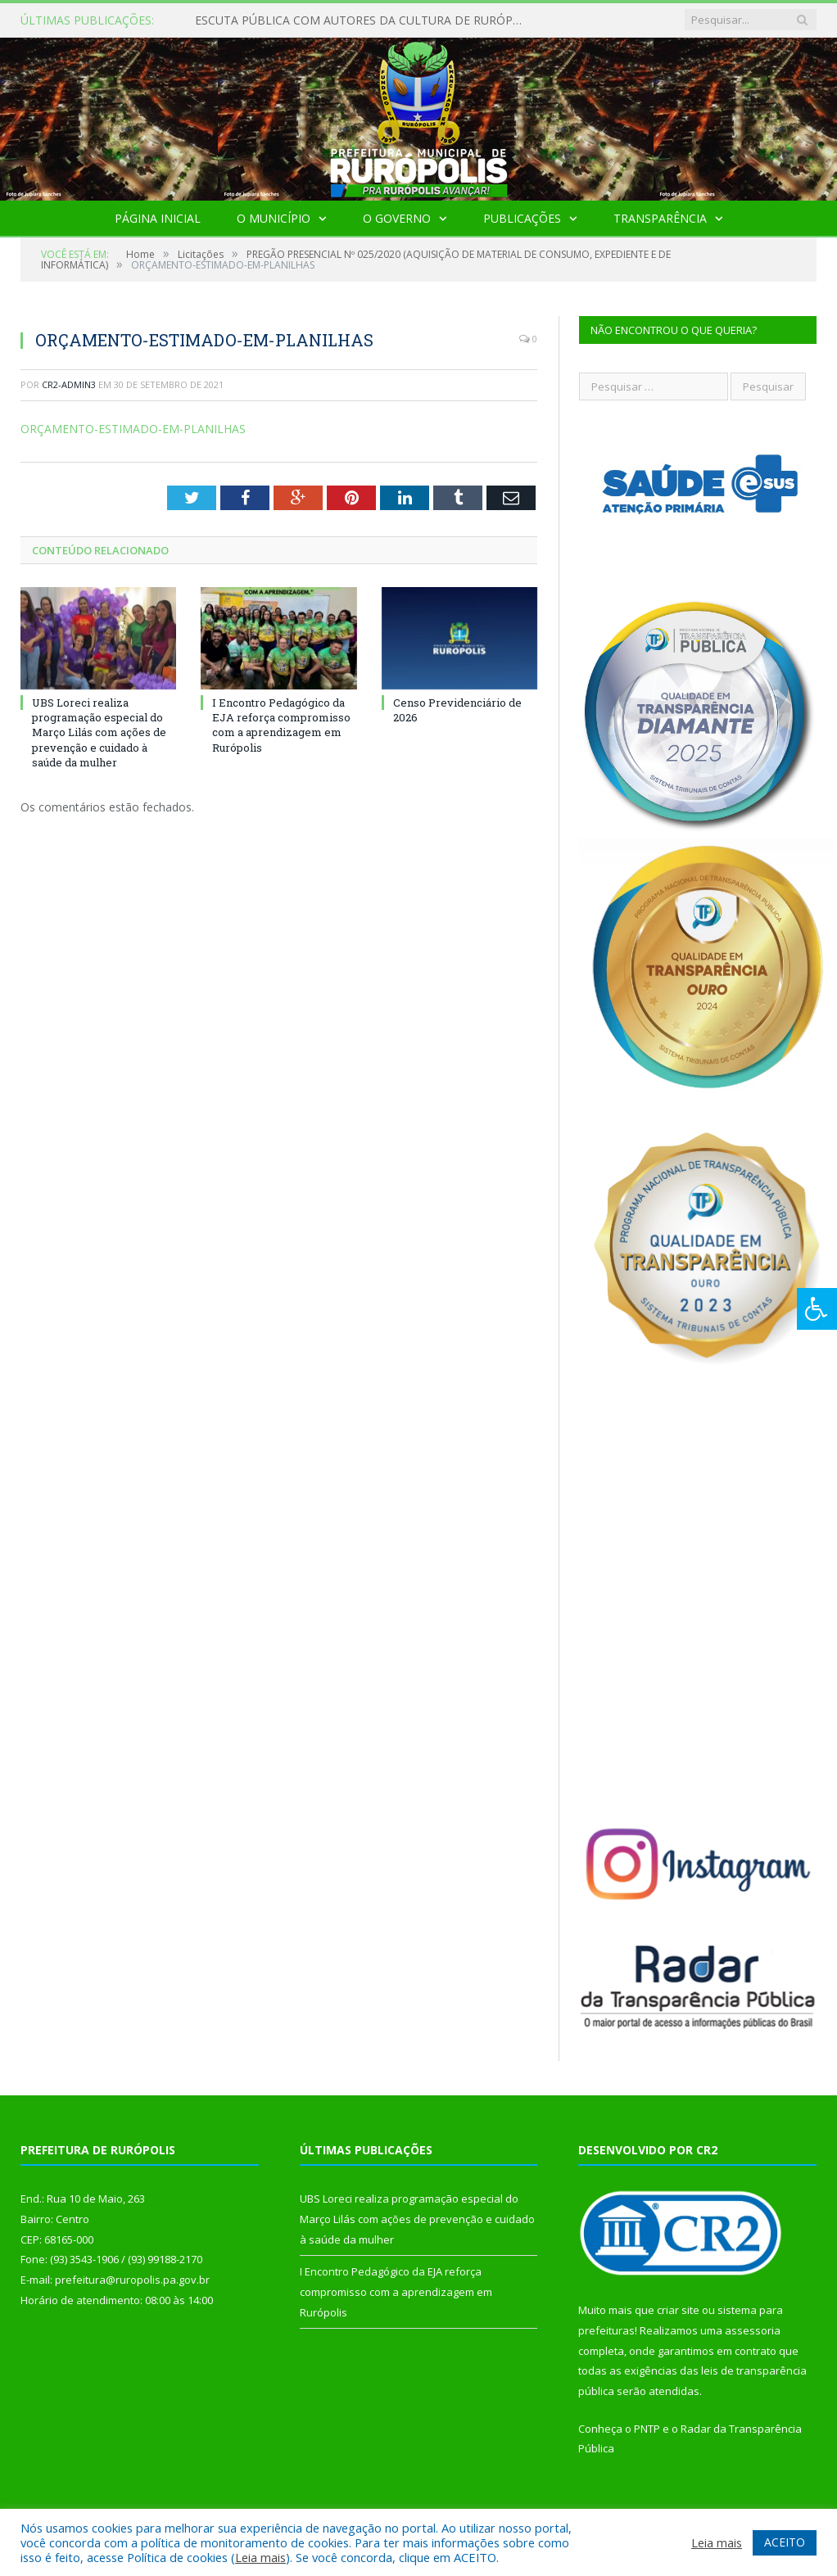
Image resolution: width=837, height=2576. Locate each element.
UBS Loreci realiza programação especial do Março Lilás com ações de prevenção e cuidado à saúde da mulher (99, 732)
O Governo (397, 218)
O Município (273, 218)
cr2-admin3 (69, 384)
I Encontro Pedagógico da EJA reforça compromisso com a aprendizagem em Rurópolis (281, 725)
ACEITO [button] (784, 2542)
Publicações (522, 218)
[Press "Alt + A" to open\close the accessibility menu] (817, 1309)
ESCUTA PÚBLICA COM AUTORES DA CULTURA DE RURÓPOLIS (363, 20)
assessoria (752, 2330)
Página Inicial (158, 218)
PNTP (647, 2428)
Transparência (660, 218)
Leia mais (260, 2557)
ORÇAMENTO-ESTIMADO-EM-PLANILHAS (133, 428)
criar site (678, 2310)
